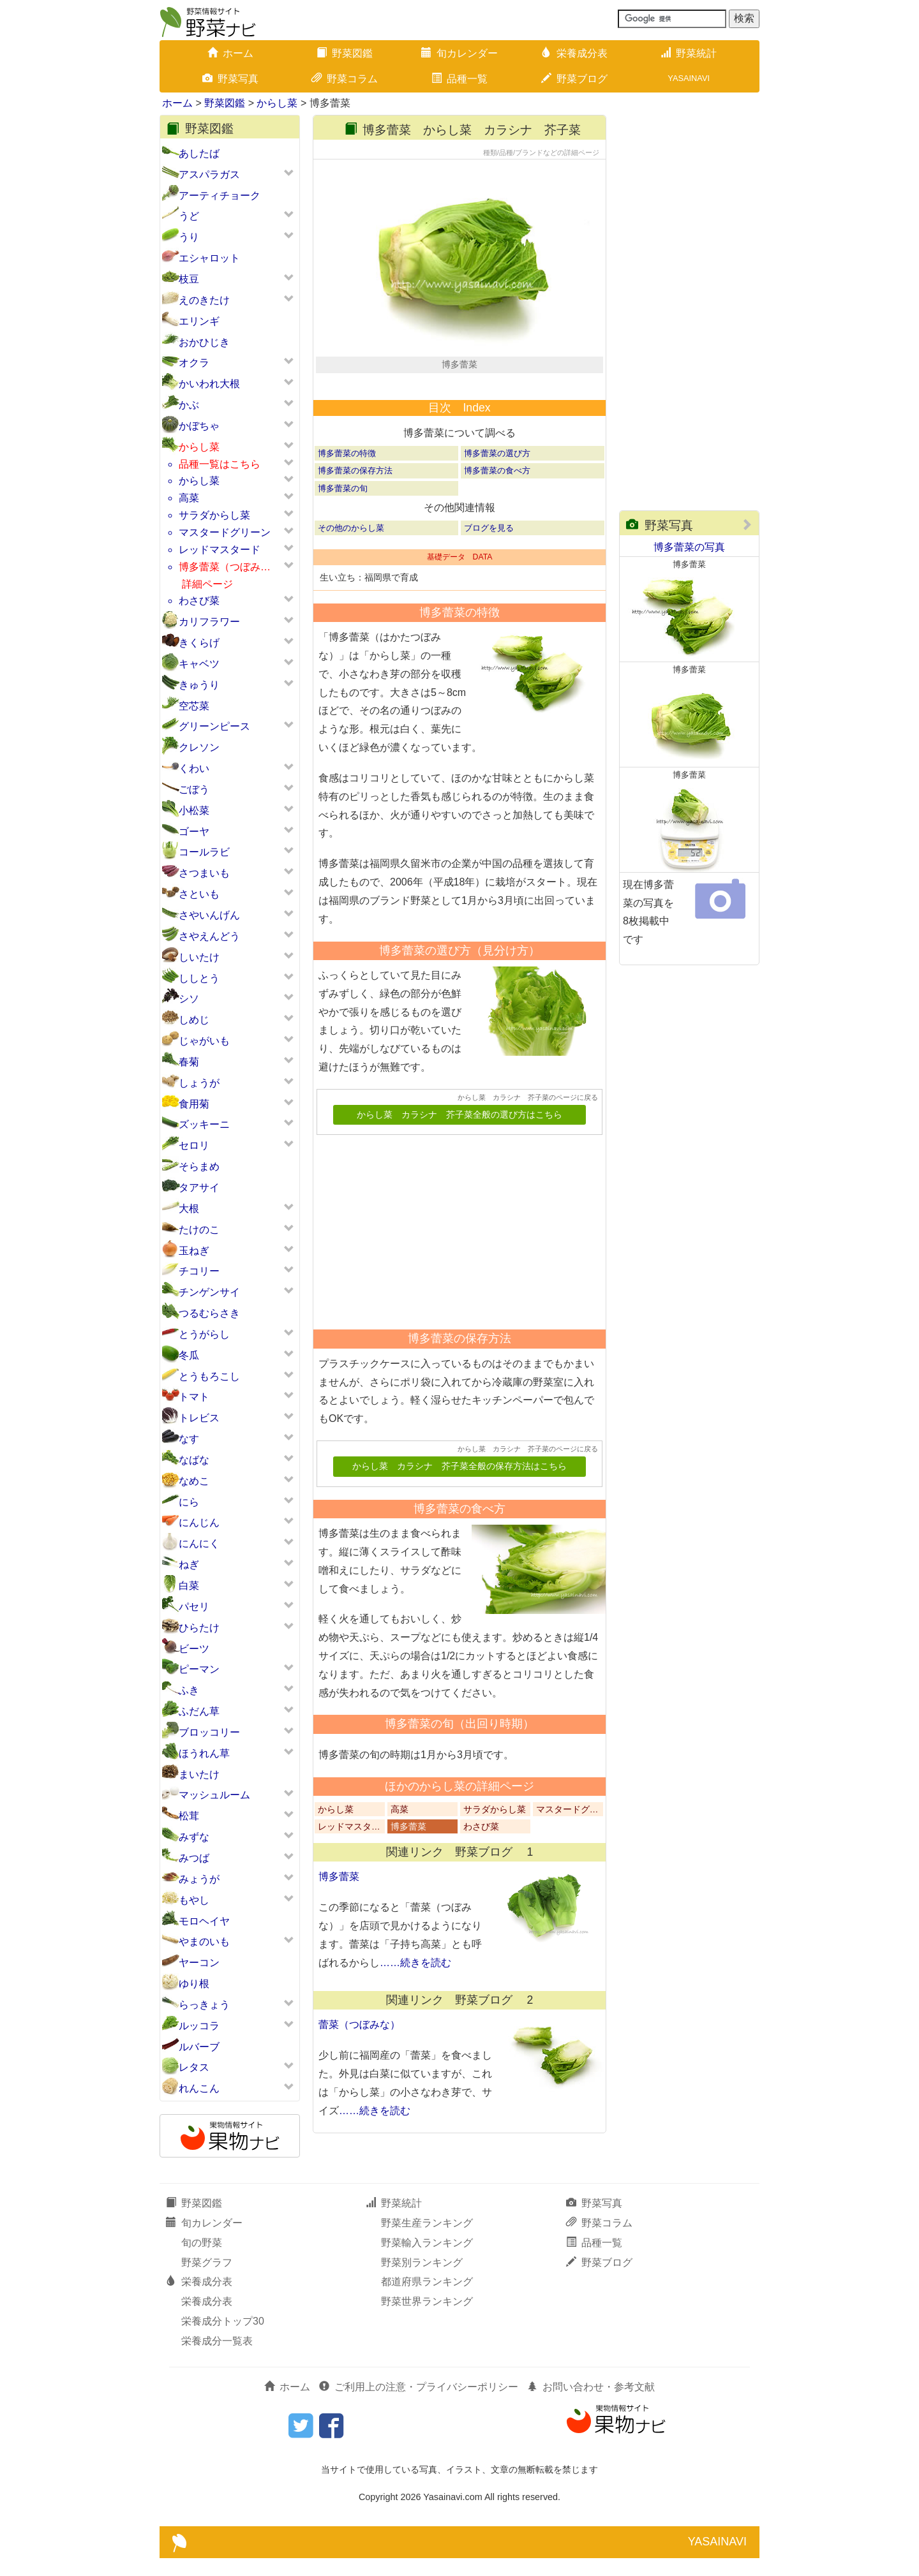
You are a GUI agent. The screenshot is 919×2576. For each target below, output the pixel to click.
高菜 (189, 497)
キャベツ (199, 663)
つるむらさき (209, 1313)
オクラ (194, 362)
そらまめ (199, 1166)
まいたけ (199, 1774)
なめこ (194, 1481)
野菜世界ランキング (427, 2319)
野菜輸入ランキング (427, 2260)
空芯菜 (194, 705)
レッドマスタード (219, 549)
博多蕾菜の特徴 (347, 496)
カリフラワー (209, 621)
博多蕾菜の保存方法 (355, 513)
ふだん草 (199, 1711)
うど (189, 216)
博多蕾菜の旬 (343, 530)
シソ (189, 998)
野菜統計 (689, 53)
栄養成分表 (574, 53)
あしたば (199, 153)
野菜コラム (344, 78)
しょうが (199, 1082)
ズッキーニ (204, 1124)
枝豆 (189, 279)
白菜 (189, 1585)
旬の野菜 (201, 2260)
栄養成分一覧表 (217, 2358)
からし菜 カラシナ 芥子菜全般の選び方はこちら (459, 1157)
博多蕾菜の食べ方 (497, 513)
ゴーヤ (194, 831)
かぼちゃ (199, 425)
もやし (194, 1900)
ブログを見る (489, 570)
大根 (189, 1208)
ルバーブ (199, 2046)
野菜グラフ (206, 2280)
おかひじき (204, 342)
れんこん (199, 2088)
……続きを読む (415, 2005)
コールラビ (204, 852)
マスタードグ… (567, 1852)
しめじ (194, 1019)
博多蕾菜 (408, 1869)
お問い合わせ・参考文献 (591, 2404)
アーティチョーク (219, 195)
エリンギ (199, 321)
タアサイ (199, 1187)
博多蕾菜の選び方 (497, 496)
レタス (194, 2067)
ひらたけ (199, 1627)
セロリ (194, 1145)
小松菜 (194, 810)
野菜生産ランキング (427, 2240)
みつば (194, 1858)
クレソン (199, 747)
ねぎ (189, 1564)
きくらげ (199, 642)
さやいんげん (209, 915)
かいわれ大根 (209, 383)
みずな (194, 1837)
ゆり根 (194, 1983)
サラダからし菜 (214, 515)
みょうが (199, 1879)
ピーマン (199, 1669)
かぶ (189, 404)
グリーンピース (214, 726)
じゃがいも (204, 1040)
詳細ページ (207, 584)
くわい (194, 768)
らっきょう (204, 2004)
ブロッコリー (209, 1732)
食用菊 (194, 1104)
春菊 (189, 1061)
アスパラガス (209, 174)
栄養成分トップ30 (222, 2339)
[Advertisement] (454, 1270)
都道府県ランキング (427, 2300)
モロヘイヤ (204, 1921)
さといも (199, 894)
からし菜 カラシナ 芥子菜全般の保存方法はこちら (459, 1509)
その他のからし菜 (351, 570)
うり (189, 237)
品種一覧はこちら (219, 464)
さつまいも (204, 873)
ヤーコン (199, 1962)
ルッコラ (199, 2025)
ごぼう (194, 789)
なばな (194, 1460)
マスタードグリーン (225, 532)
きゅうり (199, 684)
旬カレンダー (459, 53)
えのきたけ (204, 300)
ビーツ (194, 1648)
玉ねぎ (194, 1250)
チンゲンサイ (209, 1292)
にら (189, 1502)
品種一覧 (459, 78)
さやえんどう (209, 936)
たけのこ (199, 1229)
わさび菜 (199, 600)
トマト (194, 1396)
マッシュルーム (214, 1794)
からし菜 (277, 103)
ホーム (230, 53)
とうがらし (204, 1334)
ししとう (199, 978)
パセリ (194, 1606)
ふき (189, 1690)
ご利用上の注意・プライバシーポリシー (418, 2404)
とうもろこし (209, 1376)
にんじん (199, 1522)
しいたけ (199, 957)
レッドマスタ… (349, 1869)
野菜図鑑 (345, 53)
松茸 (189, 1815)
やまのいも (204, 1941)
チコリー (199, 1271)
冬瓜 (189, 1355)
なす (189, 1438)
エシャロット (209, 258)
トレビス (199, 1417)
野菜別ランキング (422, 2280)
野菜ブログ (574, 78)
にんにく (199, 1543)
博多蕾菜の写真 (689, 547)
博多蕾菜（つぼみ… (225, 566)
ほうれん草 (204, 1753)
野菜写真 (230, 78)
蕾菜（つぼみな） (359, 2067)
